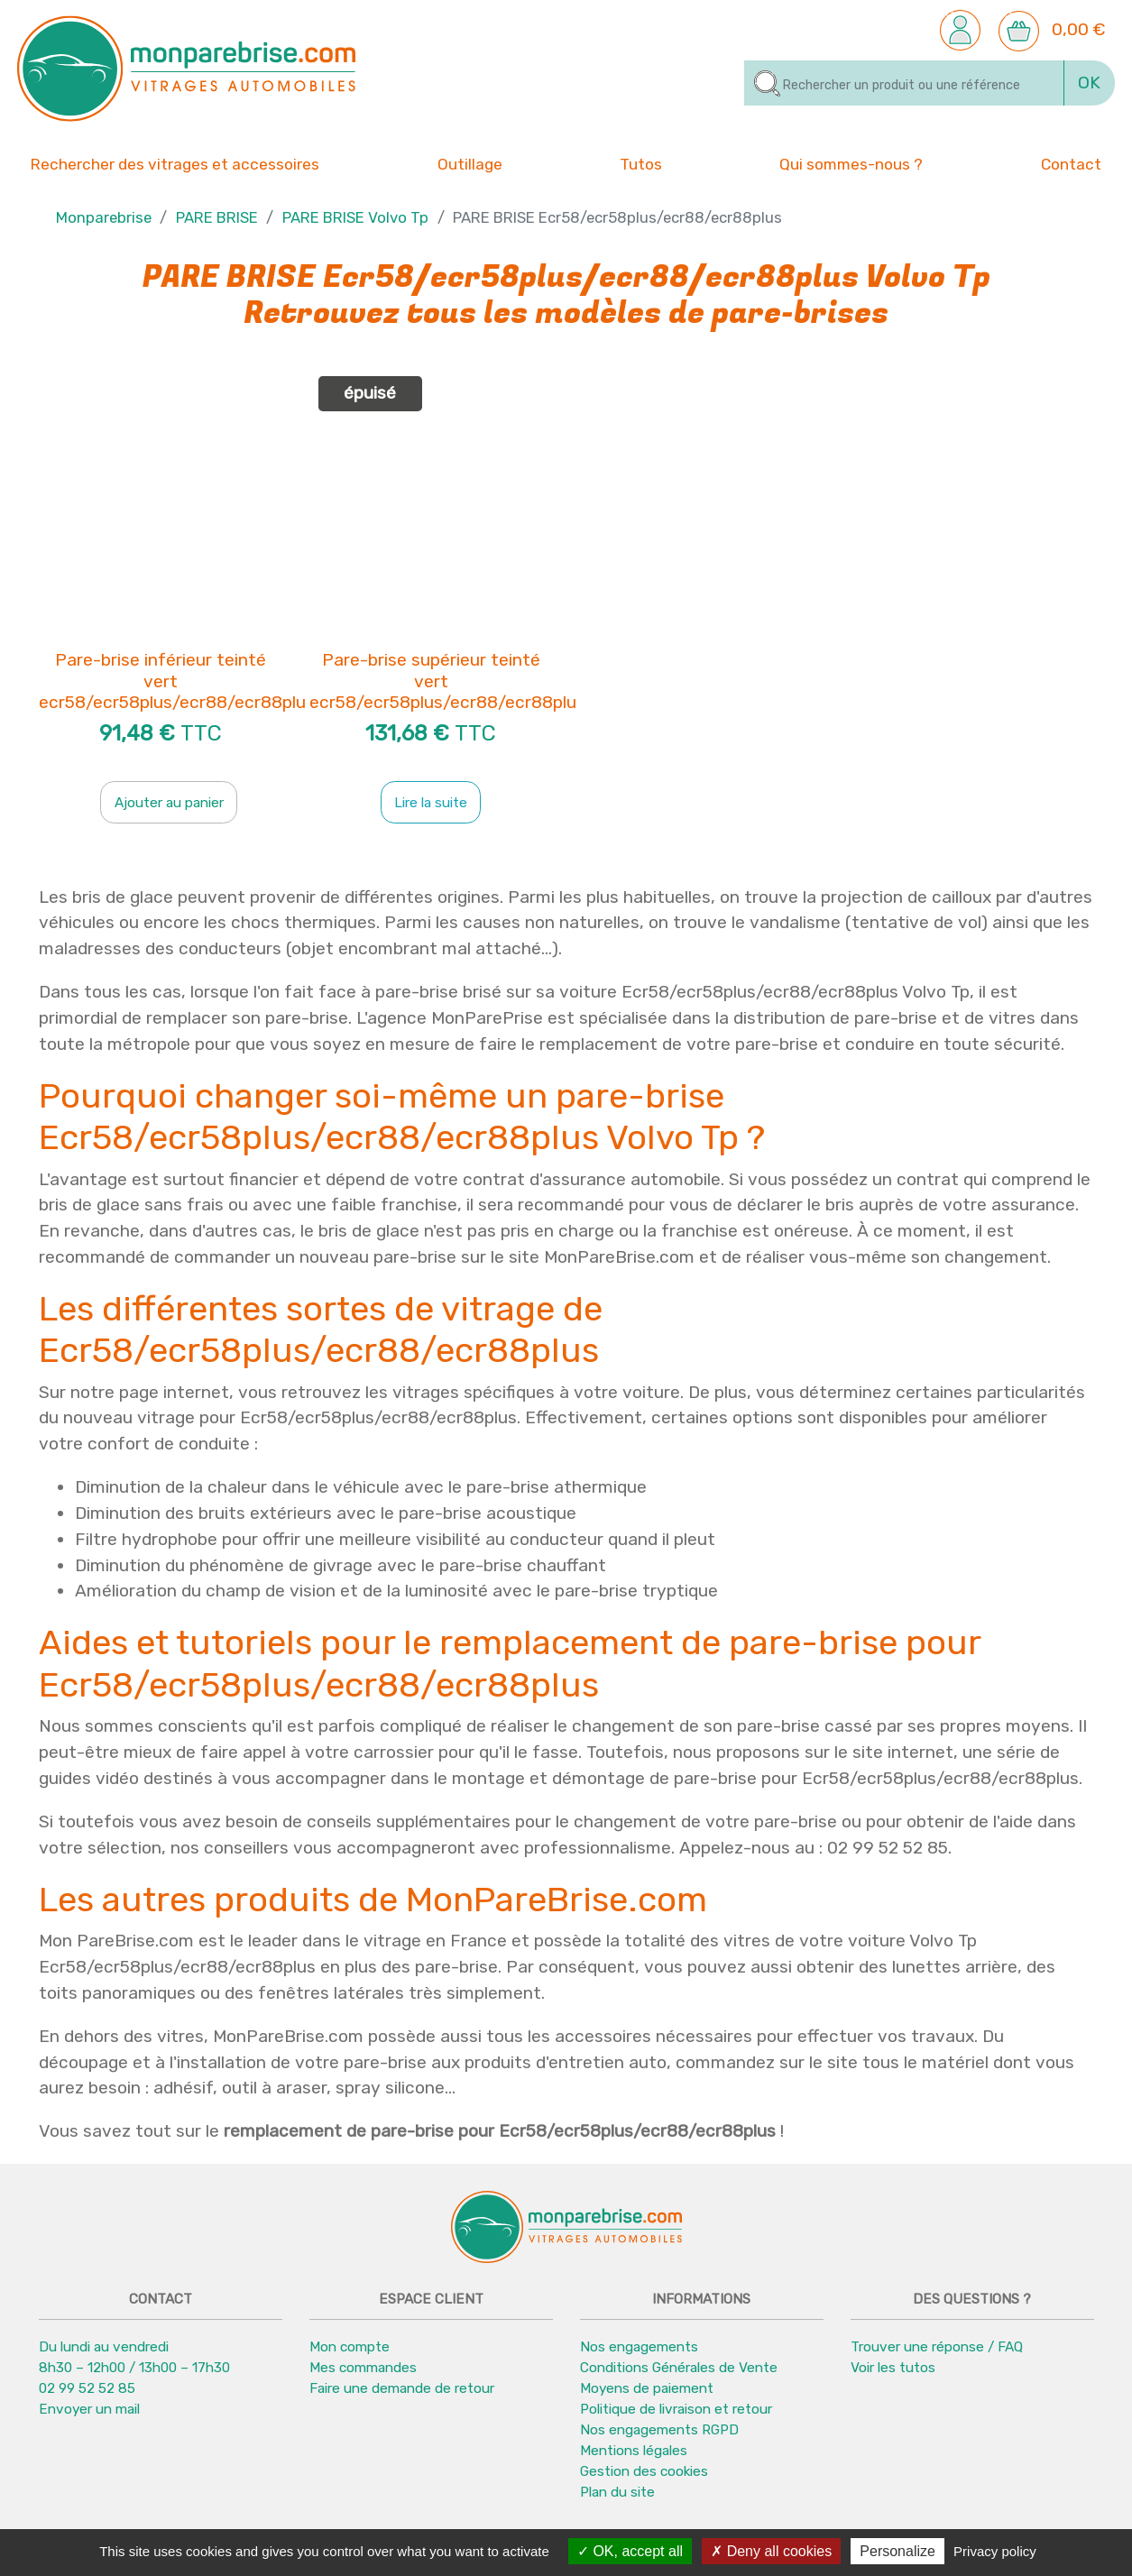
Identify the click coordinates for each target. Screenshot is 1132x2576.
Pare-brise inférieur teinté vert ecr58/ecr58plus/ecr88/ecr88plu (172, 681)
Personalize (897, 2551)
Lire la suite (430, 803)
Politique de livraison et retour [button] (676, 2409)
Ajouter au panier (169, 803)
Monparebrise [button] (104, 218)
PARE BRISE (217, 218)
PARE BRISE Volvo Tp (355, 218)
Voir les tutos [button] (893, 2368)
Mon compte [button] (349, 2347)
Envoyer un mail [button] (89, 2409)
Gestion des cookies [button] (644, 2471)
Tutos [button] (641, 162)
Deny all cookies (771, 2551)
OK (1089, 82)
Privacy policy (994, 2551)
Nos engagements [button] (639, 2347)
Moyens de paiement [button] (646, 2388)
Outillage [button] (469, 162)
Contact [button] (1071, 162)
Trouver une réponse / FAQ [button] (937, 2347)
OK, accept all (630, 2551)
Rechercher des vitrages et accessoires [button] (175, 164)
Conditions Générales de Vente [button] (679, 2368)
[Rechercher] (904, 83)
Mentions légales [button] (633, 2451)
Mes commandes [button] (363, 2368)
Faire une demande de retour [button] (401, 2388)
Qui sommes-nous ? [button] (851, 162)
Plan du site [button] (617, 2492)
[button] (960, 29)
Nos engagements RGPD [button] (659, 2430)
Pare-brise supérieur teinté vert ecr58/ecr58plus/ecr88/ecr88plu (442, 681)
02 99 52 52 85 (87, 2388)
